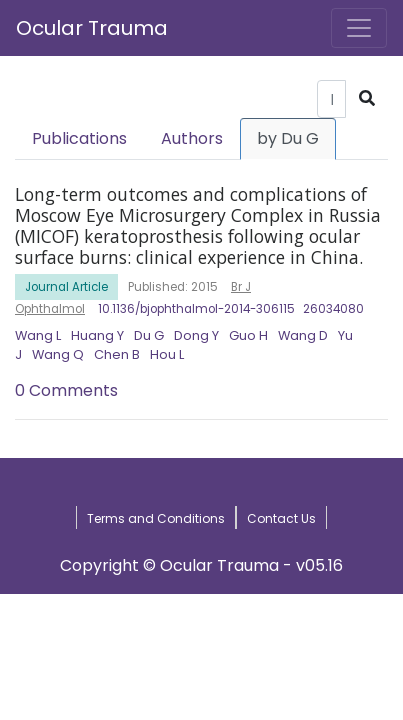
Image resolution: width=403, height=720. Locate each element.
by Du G (288, 138)
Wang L (38, 335)
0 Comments (66, 390)
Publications (79, 138)
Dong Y (196, 335)
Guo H (248, 335)
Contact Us (281, 518)
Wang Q (58, 354)
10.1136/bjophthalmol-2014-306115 (196, 309)
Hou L (167, 354)
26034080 (333, 309)
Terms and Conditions (156, 518)
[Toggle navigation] (359, 28)
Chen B (117, 354)
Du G (149, 335)
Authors (192, 138)
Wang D (303, 335)
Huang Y (97, 335)
